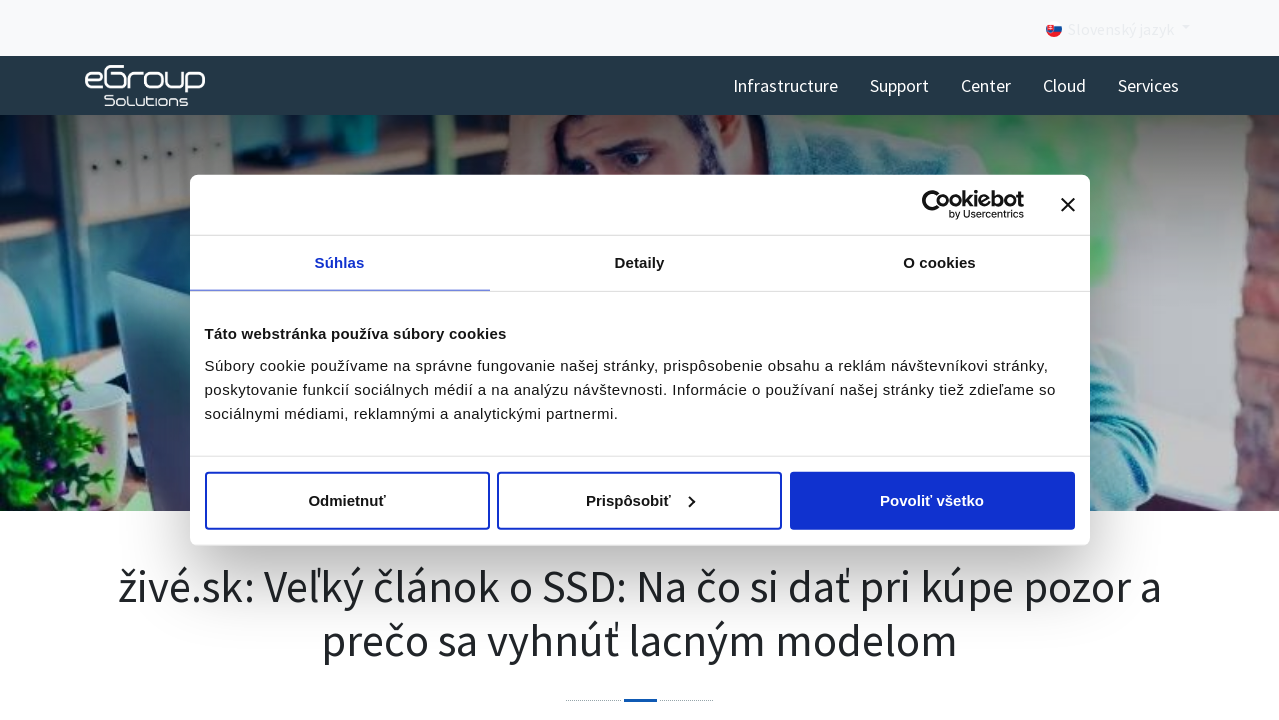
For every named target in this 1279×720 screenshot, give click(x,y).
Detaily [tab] (640, 262)
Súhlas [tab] (340, 262)
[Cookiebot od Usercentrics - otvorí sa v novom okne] (936, 205)
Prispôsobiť (640, 499)
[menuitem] (785, 85)
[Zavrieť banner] (1068, 205)
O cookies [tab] (939, 262)
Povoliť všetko (932, 499)
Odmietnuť (346, 499)
